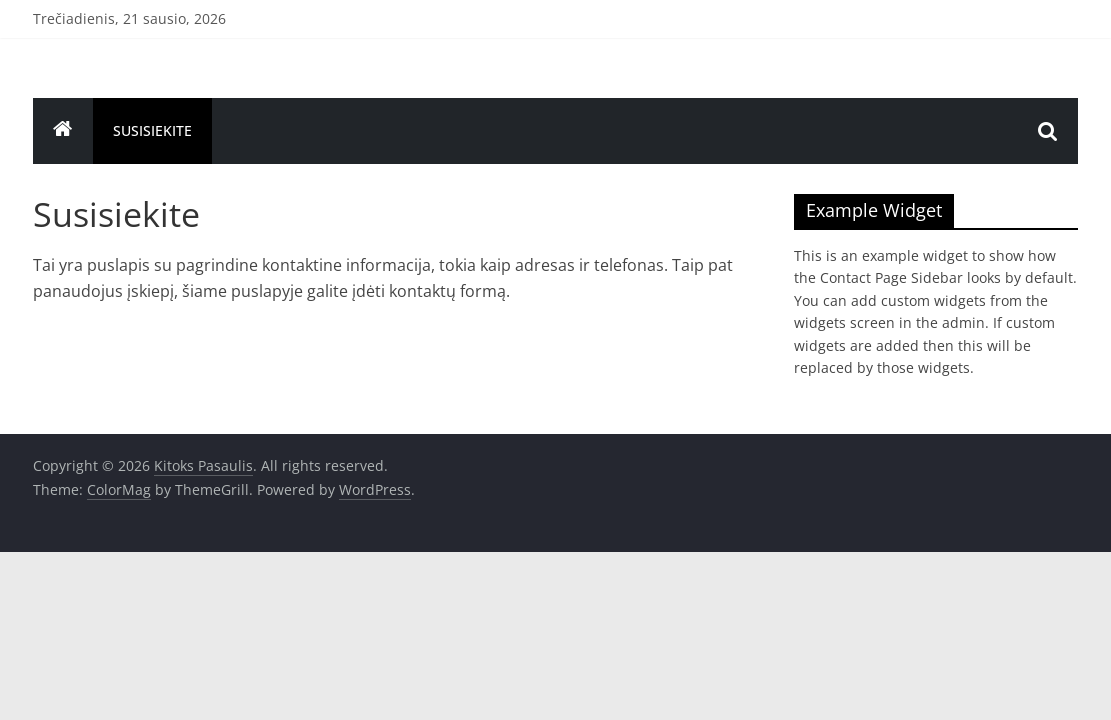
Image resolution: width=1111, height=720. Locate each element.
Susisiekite (152, 130)
